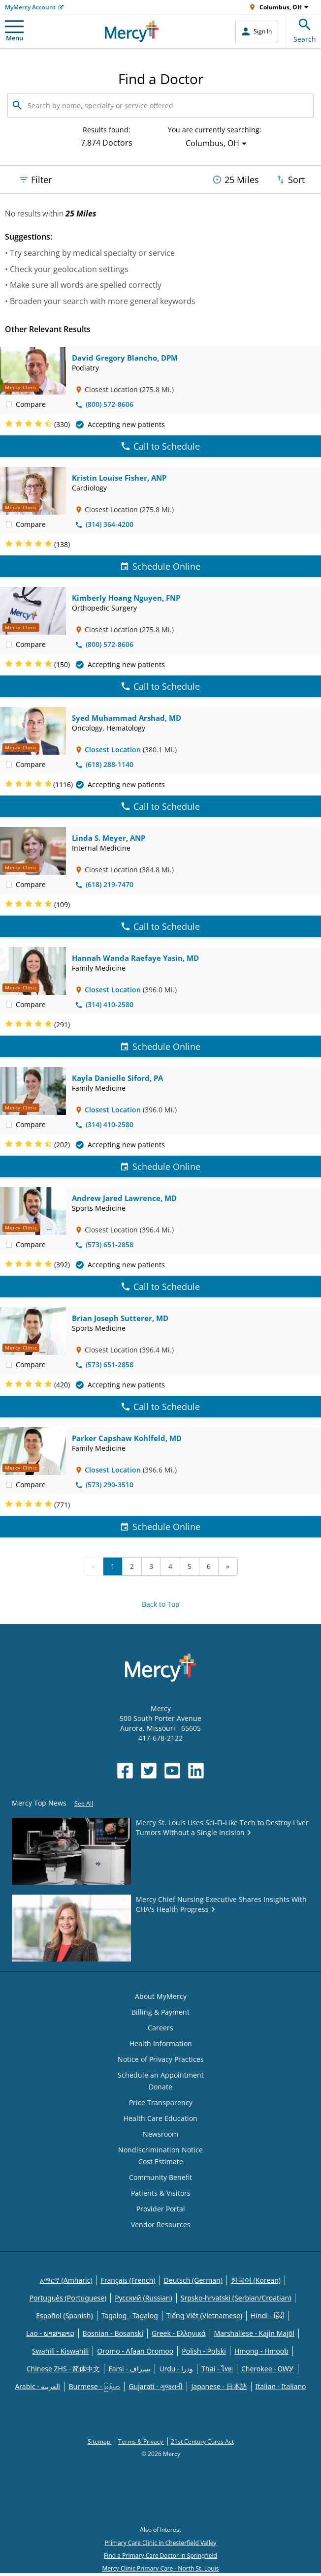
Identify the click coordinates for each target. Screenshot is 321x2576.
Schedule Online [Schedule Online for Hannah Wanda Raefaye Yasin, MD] (160, 1046)
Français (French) (128, 2280)
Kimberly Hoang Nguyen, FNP (126, 598)
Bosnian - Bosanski (113, 2333)
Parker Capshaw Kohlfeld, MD (127, 1438)
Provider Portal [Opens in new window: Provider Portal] (160, 2208)
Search (304, 29)
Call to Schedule (161, 446)
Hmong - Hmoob (261, 2351)
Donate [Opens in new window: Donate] (160, 2086)
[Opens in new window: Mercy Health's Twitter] (149, 1771)
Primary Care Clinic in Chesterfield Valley (161, 2543)
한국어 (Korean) (256, 2280)
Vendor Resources (161, 2224)
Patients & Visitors (161, 2193)
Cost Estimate (160, 2161)
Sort (290, 179)
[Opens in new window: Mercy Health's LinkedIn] (196, 1771)
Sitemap (100, 2441)
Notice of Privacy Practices (161, 2059)
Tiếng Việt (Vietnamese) (204, 2315)
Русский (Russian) (143, 2297)
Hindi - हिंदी (268, 2315)
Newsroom (160, 2134)
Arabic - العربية (37, 2386)
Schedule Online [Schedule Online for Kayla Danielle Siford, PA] (160, 1166)
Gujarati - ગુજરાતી (155, 2386)
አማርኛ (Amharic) (66, 2280)
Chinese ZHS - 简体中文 (63, 2368)
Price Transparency (161, 2102)
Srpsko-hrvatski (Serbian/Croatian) (236, 2297)
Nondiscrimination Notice (160, 2149)
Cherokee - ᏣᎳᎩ (267, 2368)
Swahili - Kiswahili (60, 2351)
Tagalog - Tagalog (129, 2315)
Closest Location (113, 749)
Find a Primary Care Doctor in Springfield (160, 2555)
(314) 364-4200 (104, 524)
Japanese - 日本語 (219, 2386)
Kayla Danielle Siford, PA (117, 1078)
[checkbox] (9, 404)
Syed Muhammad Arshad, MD (126, 718)
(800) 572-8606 (104, 404)
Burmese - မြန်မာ (94, 2386)
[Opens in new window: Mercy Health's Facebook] (125, 1771)
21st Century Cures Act (202, 2441)
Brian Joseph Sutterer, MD (120, 1318)
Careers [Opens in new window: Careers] (160, 2027)
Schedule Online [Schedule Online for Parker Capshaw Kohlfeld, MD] (160, 1527)
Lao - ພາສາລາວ (50, 2333)
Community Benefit (160, 2177)
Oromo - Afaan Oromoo (135, 2351)
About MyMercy (161, 1996)
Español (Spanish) (64, 2315)
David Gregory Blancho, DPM (125, 358)
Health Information (160, 2043)
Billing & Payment (160, 2012)
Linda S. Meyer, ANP (108, 838)
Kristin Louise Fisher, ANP (119, 478)
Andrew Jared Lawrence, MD (124, 1198)
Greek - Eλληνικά (179, 2333)
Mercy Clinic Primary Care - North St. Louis (160, 2568)
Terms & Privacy (141, 2441)
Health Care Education (160, 2118)
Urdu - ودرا (176, 2368)
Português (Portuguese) (68, 2297)
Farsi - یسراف (129, 2368)
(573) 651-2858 (104, 1244)
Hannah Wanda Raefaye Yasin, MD (135, 958)
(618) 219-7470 (104, 884)
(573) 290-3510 (104, 1484)
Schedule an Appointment (161, 2075)
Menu (14, 31)
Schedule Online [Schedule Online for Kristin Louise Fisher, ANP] (160, 566)
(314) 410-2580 (104, 1004)
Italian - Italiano (281, 2386)
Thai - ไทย (217, 2368)
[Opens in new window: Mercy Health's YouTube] (172, 1771)
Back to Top (161, 1604)
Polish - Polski (204, 2351)
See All (83, 1803)
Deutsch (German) (193, 2280)
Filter (35, 179)
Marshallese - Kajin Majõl (254, 2333)
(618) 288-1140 (104, 764)
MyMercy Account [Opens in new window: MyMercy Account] (30, 7)
